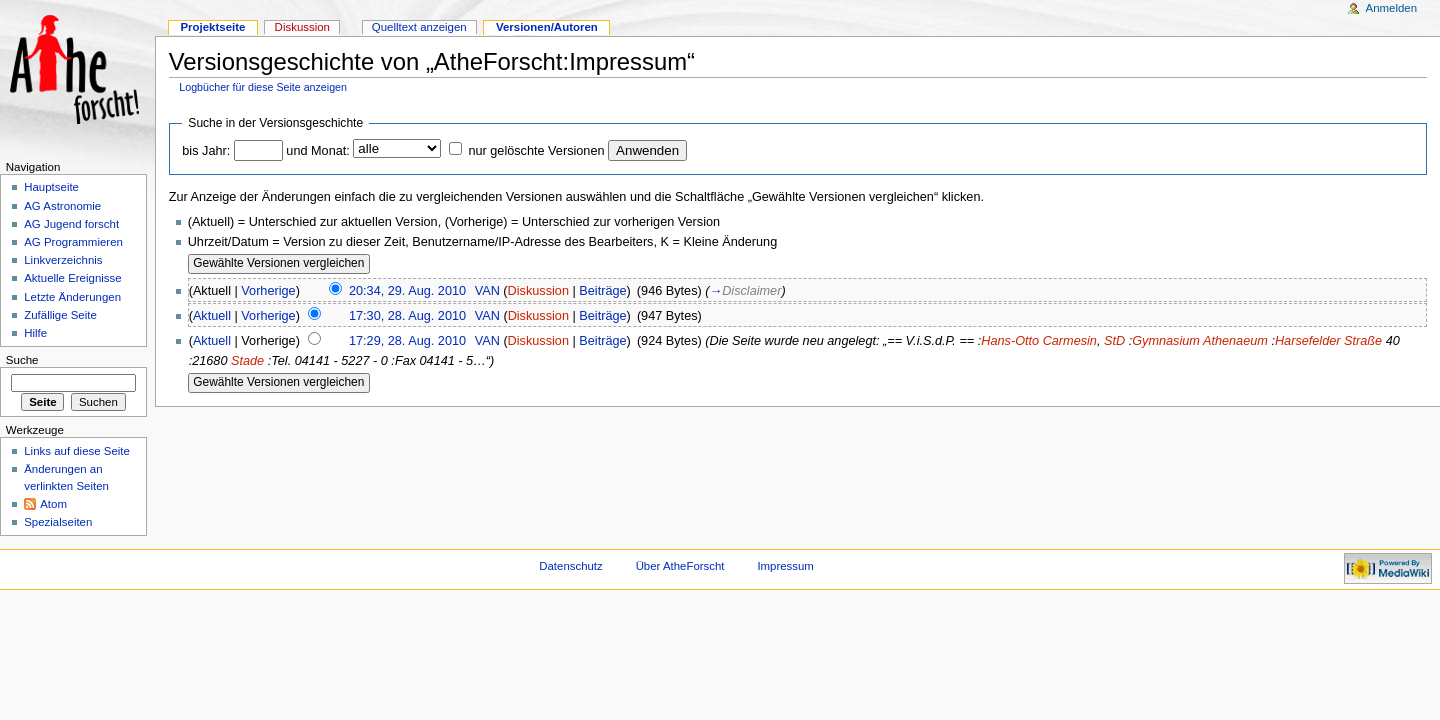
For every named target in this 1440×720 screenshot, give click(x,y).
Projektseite (212, 27)
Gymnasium (1166, 341)
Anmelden (1392, 8)
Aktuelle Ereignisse (72, 278)
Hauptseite (51, 187)
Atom (53, 504)
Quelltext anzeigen (419, 27)
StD (1114, 341)
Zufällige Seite (60, 315)
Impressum (785, 566)
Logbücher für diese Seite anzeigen (263, 87)
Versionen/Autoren (547, 27)
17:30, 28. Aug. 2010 (407, 316)
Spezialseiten (58, 522)
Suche (22, 360)
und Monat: (317, 151)
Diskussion (538, 291)
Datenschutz (571, 566)
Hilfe (35, 333)
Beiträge (602, 291)
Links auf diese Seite (77, 451)
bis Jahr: (206, 151)
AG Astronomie (62, 206)
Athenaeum (1235, 341)
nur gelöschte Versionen (536, 151)
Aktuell (212, 316)
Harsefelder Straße (1328, 341)
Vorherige (268, 291)
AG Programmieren (73, 242)
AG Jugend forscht (71, 224)
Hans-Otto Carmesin (1039, 341)
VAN (487, 291)
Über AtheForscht (680, 566)
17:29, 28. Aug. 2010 (407, 341)
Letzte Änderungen (72, 297)
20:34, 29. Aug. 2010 (407, 291)
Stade (247, 361)
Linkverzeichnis (63, 260)
